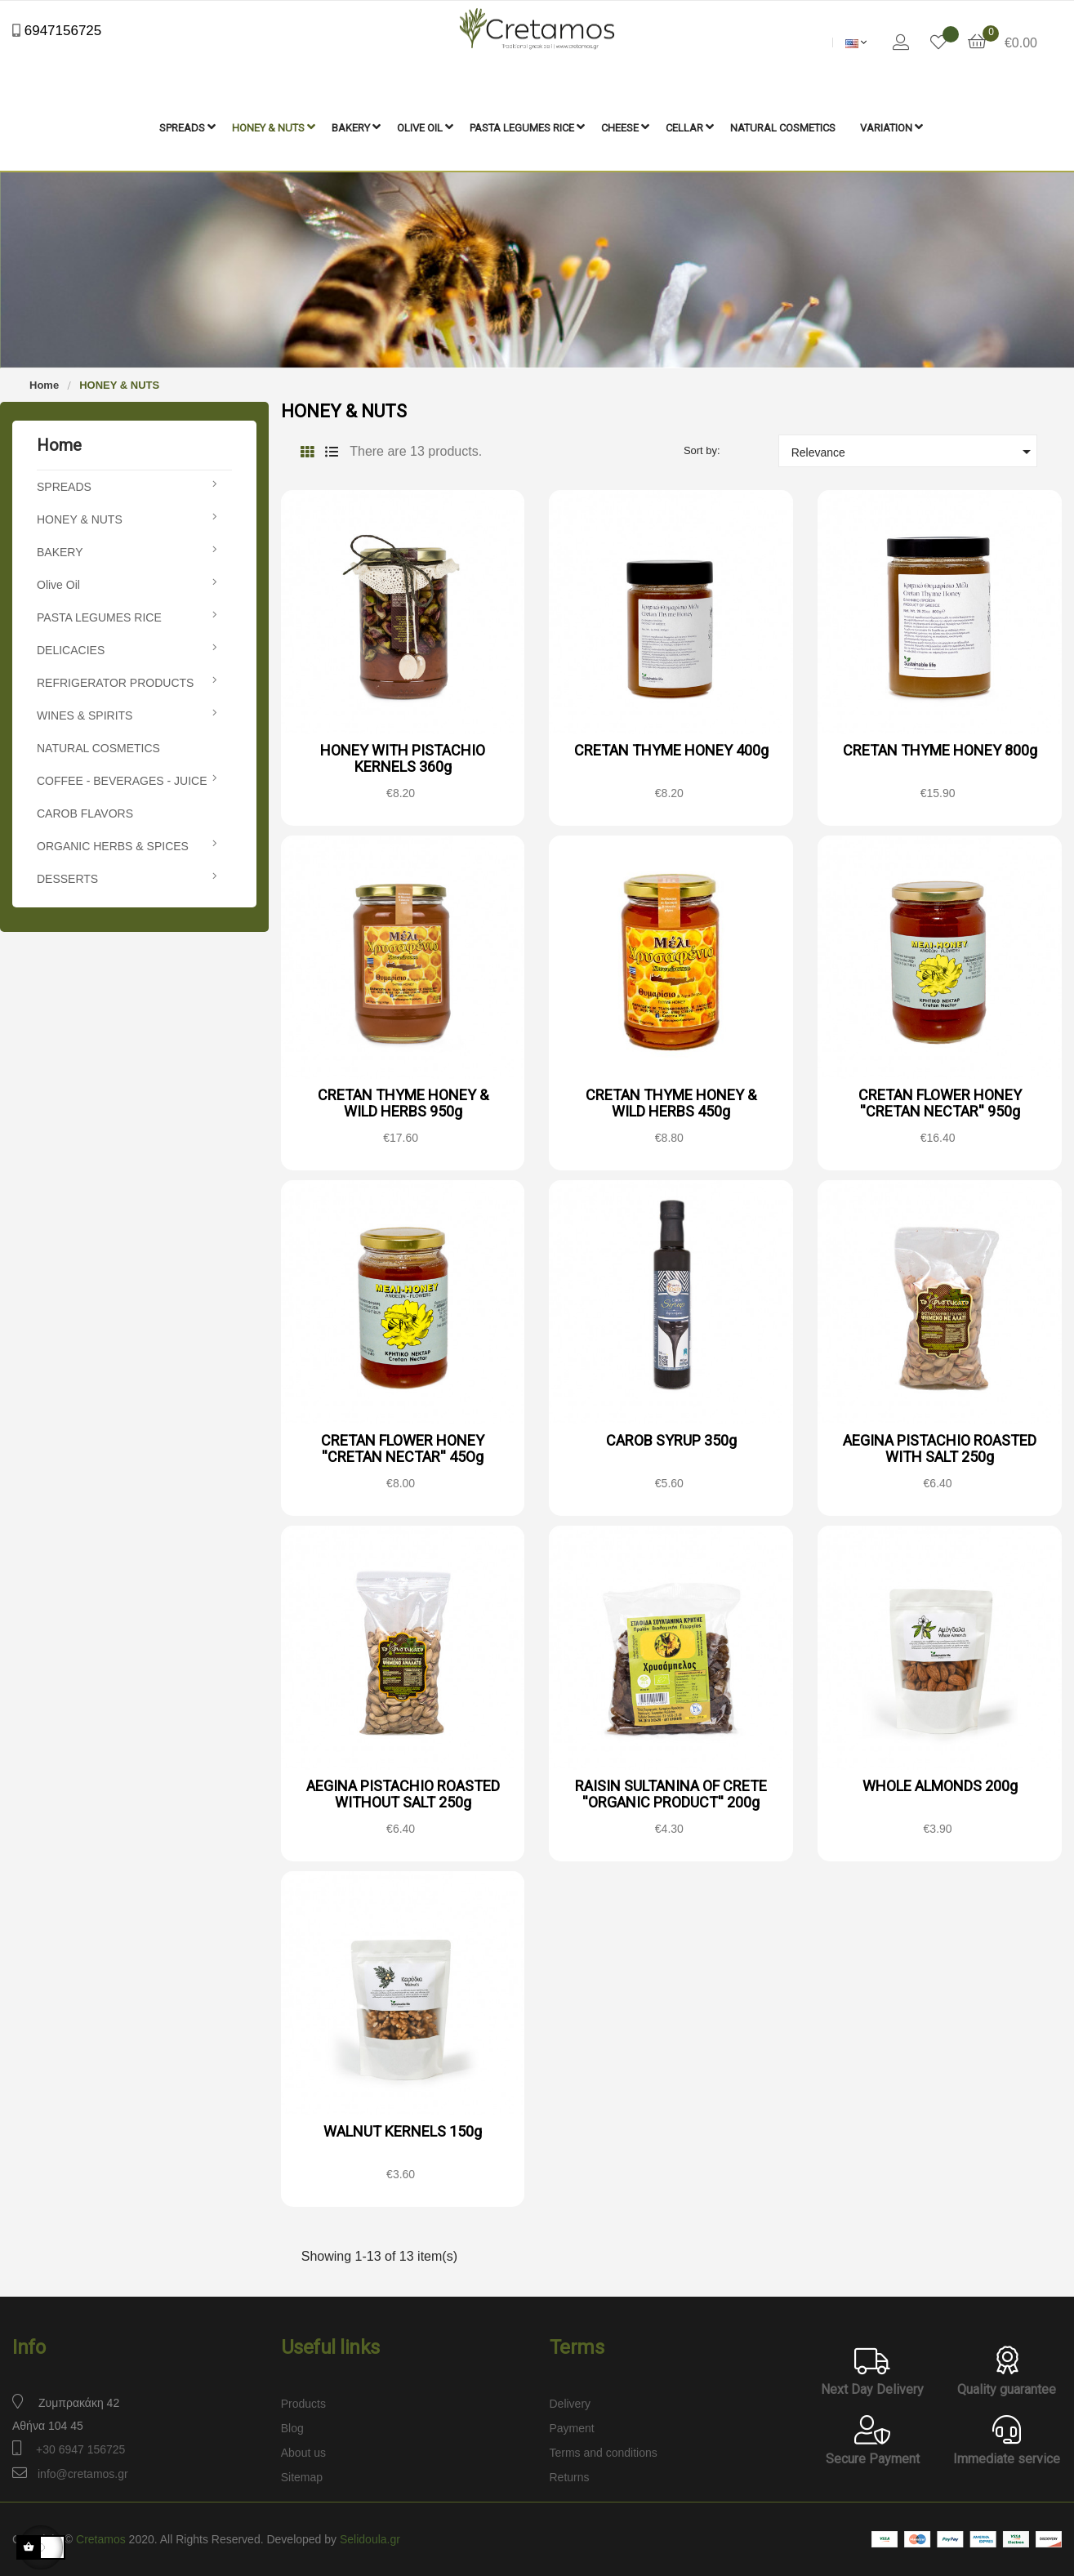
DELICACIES (71, 650)
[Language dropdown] (856, 42)
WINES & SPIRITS (84, 715)
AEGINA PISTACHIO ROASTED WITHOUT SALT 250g (403, 1794)
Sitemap (302, 2477)
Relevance (913, 451)
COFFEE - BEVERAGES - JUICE (122, 780)
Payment (572, 2428)
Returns (570, 2477)
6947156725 (60, 30)
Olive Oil (58, 584)
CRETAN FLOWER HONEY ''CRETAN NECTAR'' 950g (940, 1103)
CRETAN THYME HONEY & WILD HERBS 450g (671, 1103)
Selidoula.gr (370, 2539)
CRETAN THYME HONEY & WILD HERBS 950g (403, 1103)
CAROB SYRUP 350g (671, 1440)
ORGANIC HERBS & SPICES (113, 846)
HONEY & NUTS (80, 519)
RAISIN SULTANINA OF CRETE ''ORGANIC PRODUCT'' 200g (671, 1794)
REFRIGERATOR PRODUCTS (115, 682)
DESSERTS (67, 878)
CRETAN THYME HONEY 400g (671, 750)
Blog (292, 2428)
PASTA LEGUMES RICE (99, 617)
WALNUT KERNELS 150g (402, 2131)
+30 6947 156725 (80, 2449)
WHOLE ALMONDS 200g (940, 1785)
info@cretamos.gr (83, 2473)
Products (303, 2403)
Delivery (570, 2403)
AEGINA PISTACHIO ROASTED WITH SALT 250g (939, 1448)
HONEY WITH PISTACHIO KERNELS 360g (402, 758)
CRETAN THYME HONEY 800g (940, 750)
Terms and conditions (603, 2452)
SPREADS (64, 486)
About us (303, 2452)
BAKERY (60, 552)
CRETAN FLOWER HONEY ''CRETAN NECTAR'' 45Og (402, 1448)
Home (59, 445)
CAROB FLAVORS (85, 813)
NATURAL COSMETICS (98, 748)
